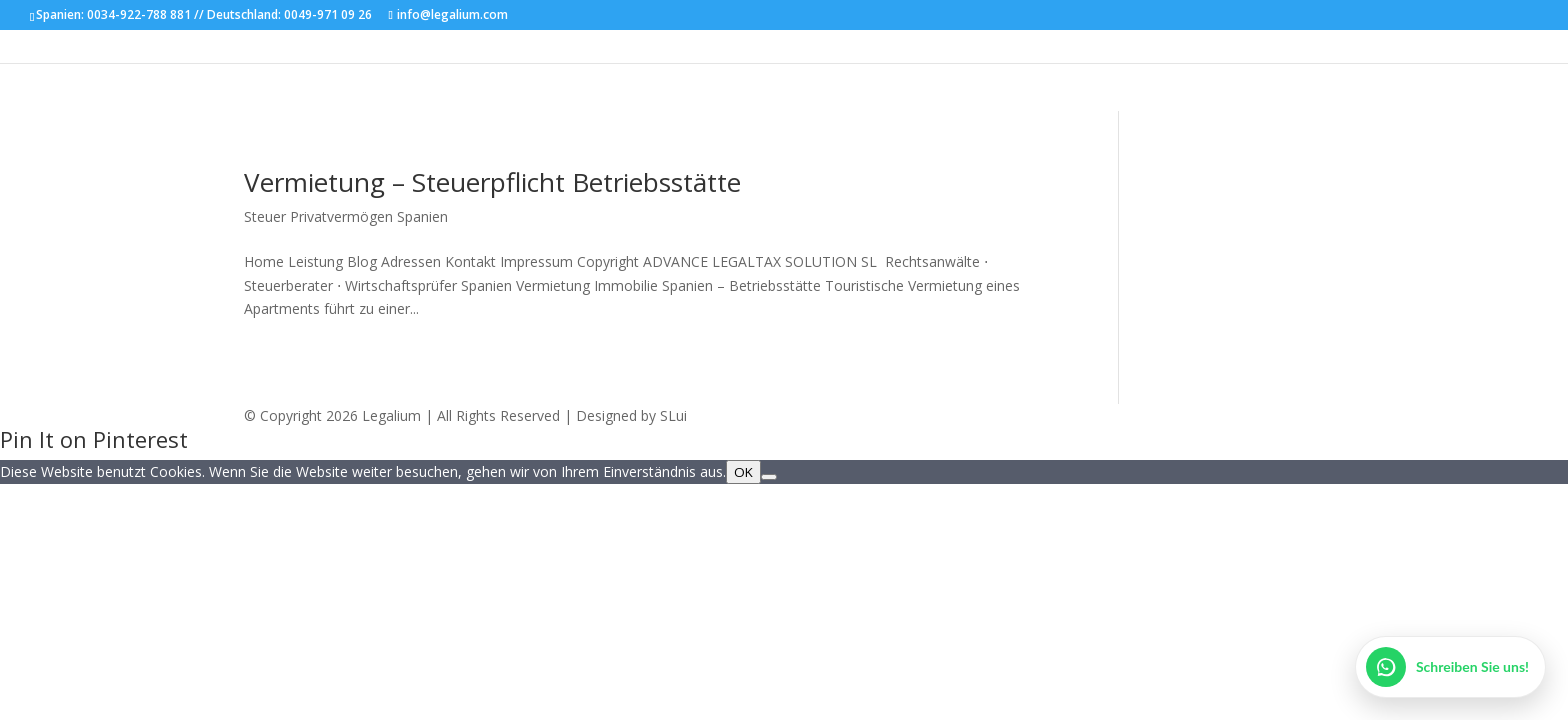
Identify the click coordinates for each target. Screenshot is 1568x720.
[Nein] (769, 477)
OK (743, 472)
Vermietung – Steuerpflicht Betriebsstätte (492, 182)
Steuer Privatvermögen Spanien (346, 216)
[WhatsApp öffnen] (1450, 667)
